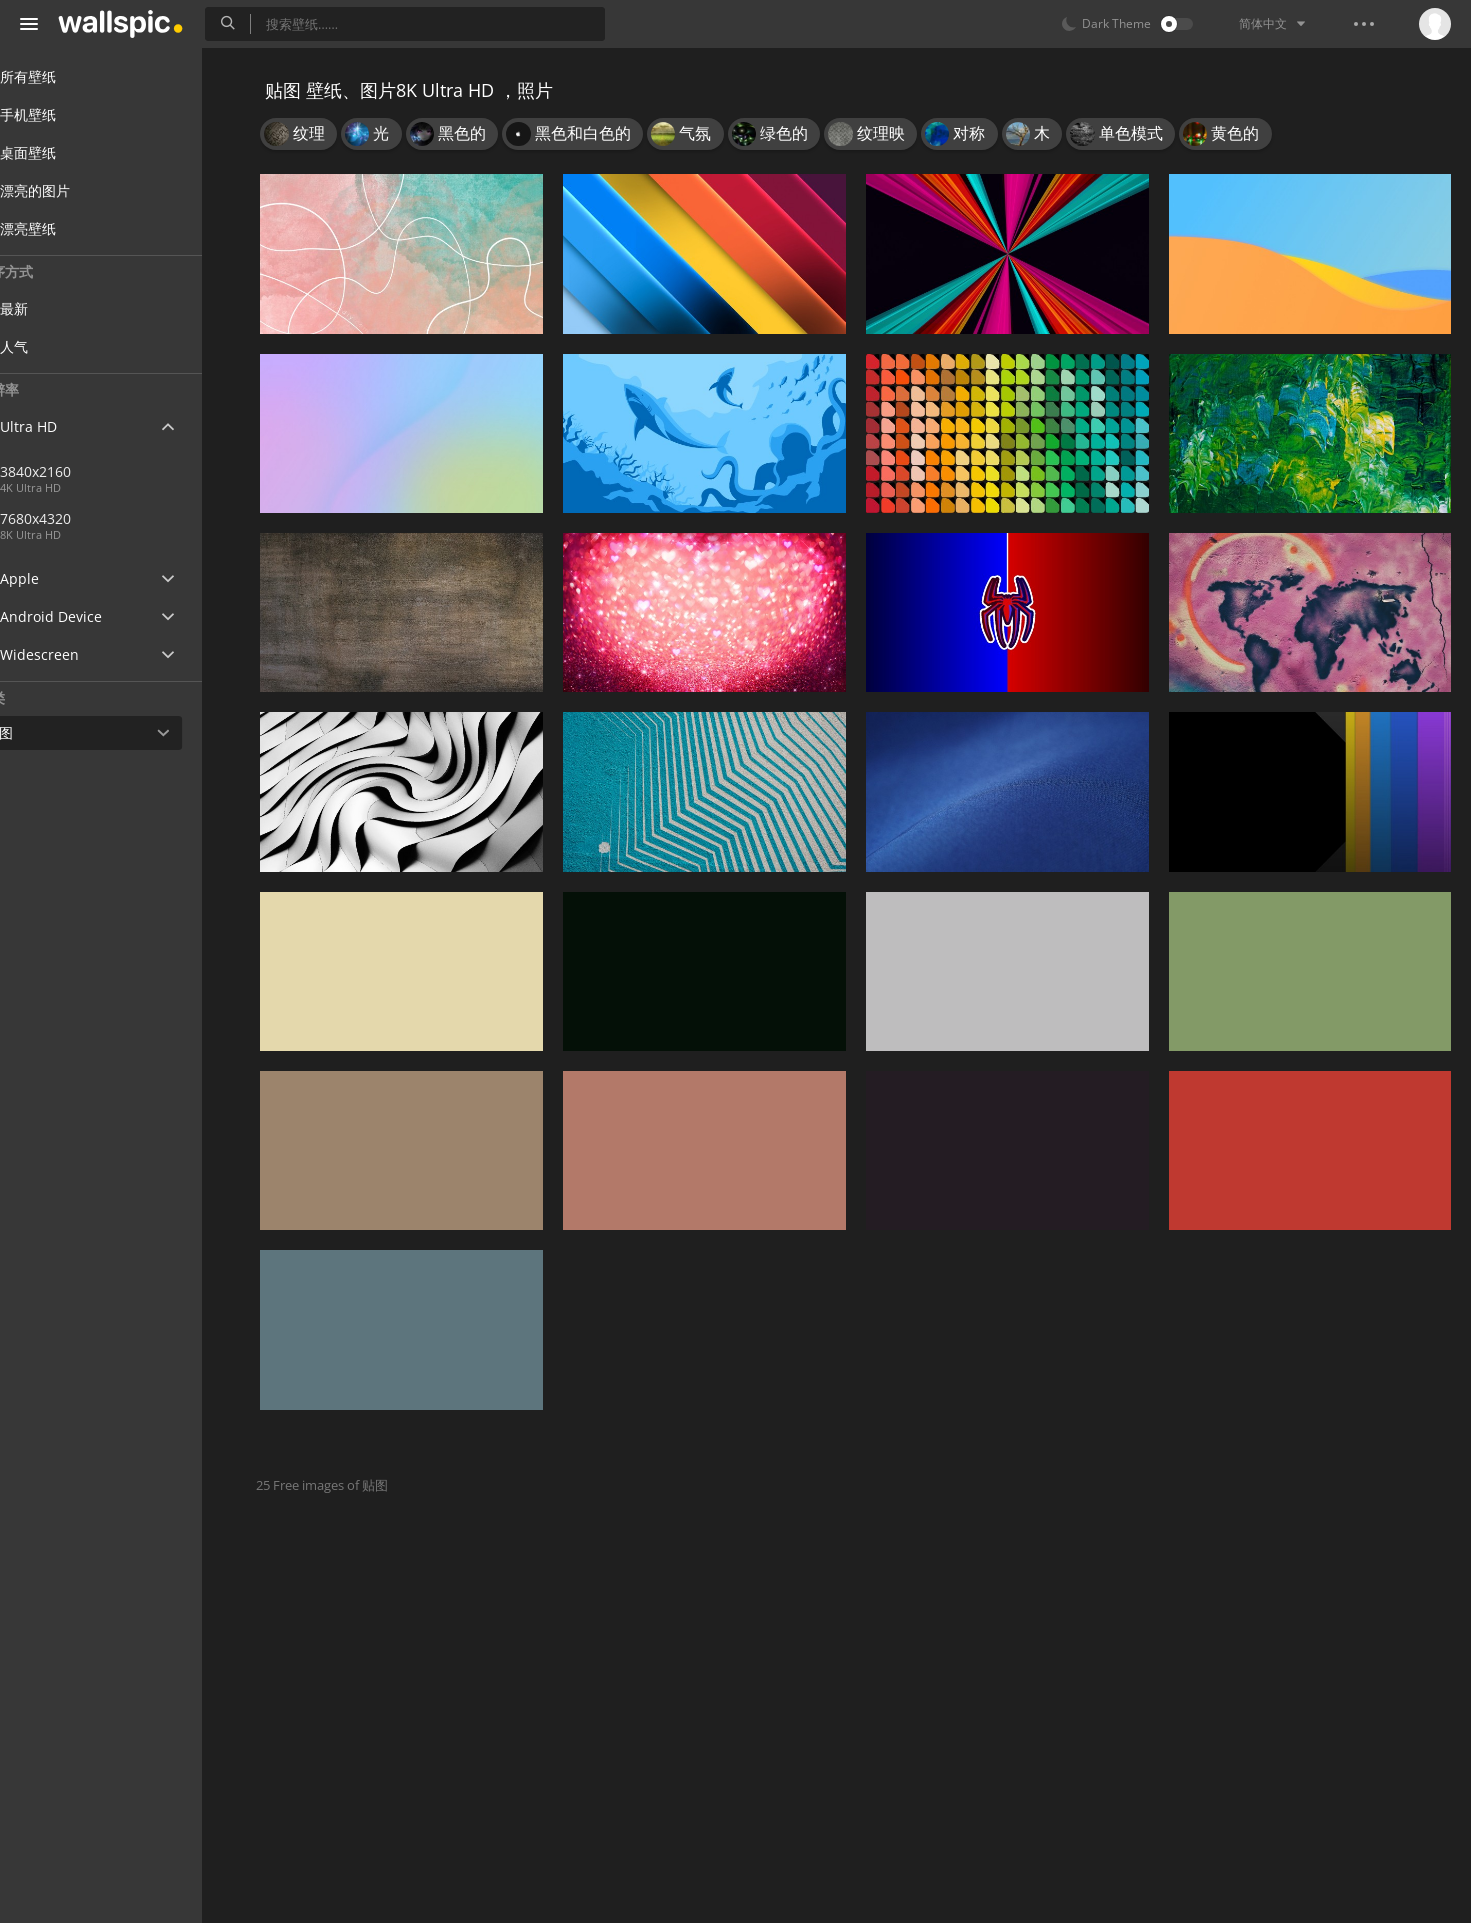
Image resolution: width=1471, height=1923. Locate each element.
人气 (62, 346)
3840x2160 (83, 471)
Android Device (85, 617)
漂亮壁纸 (62, 228)
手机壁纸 (62, 114)
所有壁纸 (62, 76)
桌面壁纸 (62, 152)
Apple (53, 578)
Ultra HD (62, 426)
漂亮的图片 (69, 190)
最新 (62, 308)
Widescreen (73, 654)
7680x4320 (149, 518)
